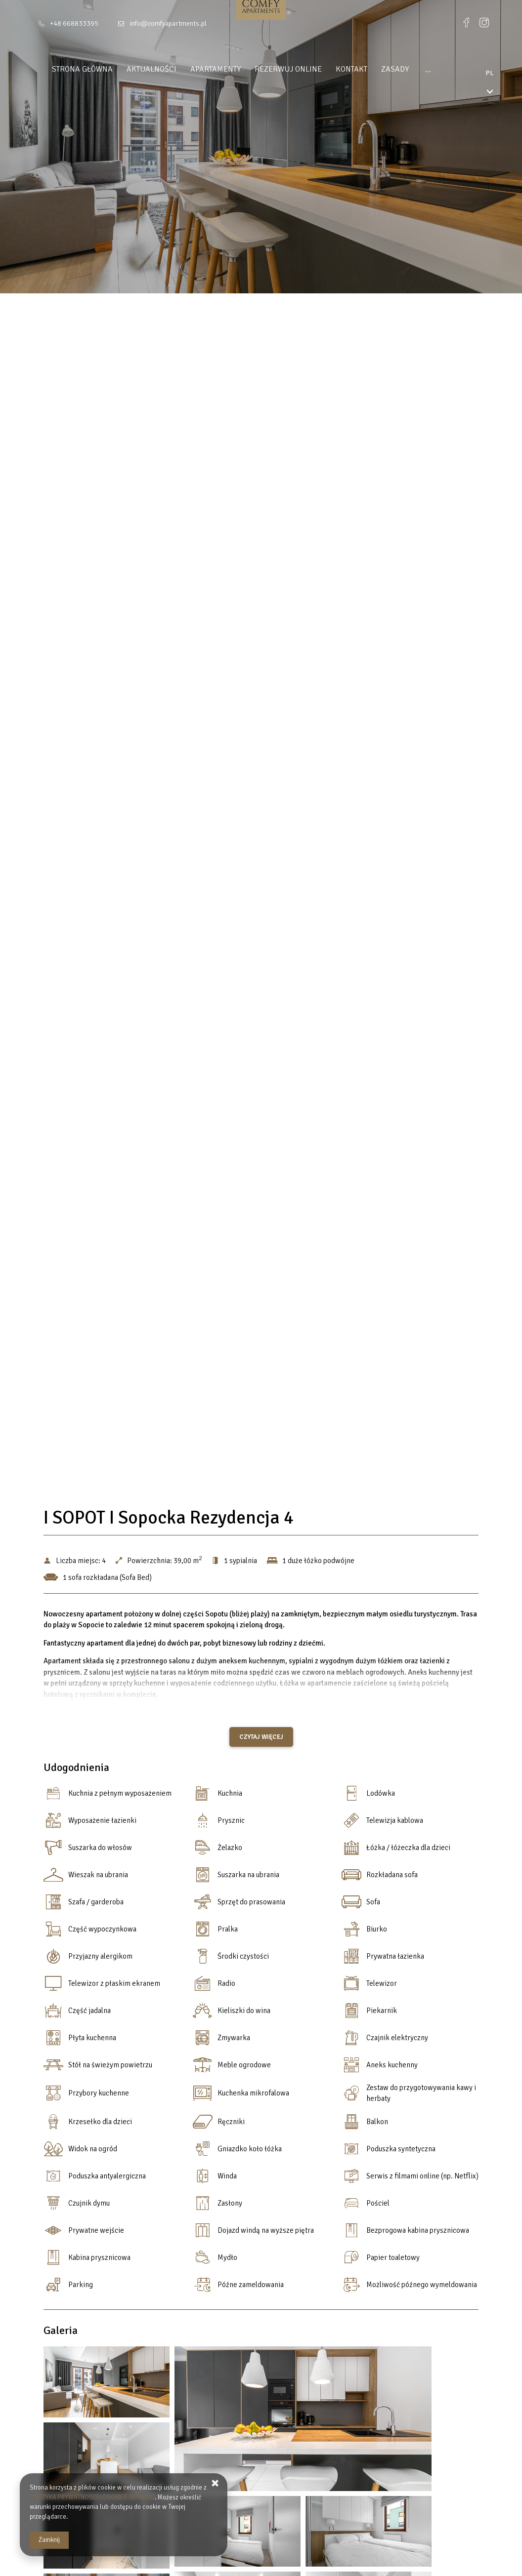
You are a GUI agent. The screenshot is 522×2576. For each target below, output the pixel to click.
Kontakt (343, 69)
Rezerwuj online (280, 69)
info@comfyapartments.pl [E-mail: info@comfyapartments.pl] (168, 23)
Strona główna (74, 69)
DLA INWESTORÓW (446, 69)
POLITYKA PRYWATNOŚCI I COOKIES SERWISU (92, 2497)
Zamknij (49, 2540)
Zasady (387, 69)
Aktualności (144, 69)
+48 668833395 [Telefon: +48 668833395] (74, 23)
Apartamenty (207, 69)
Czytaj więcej (261, 1737)
